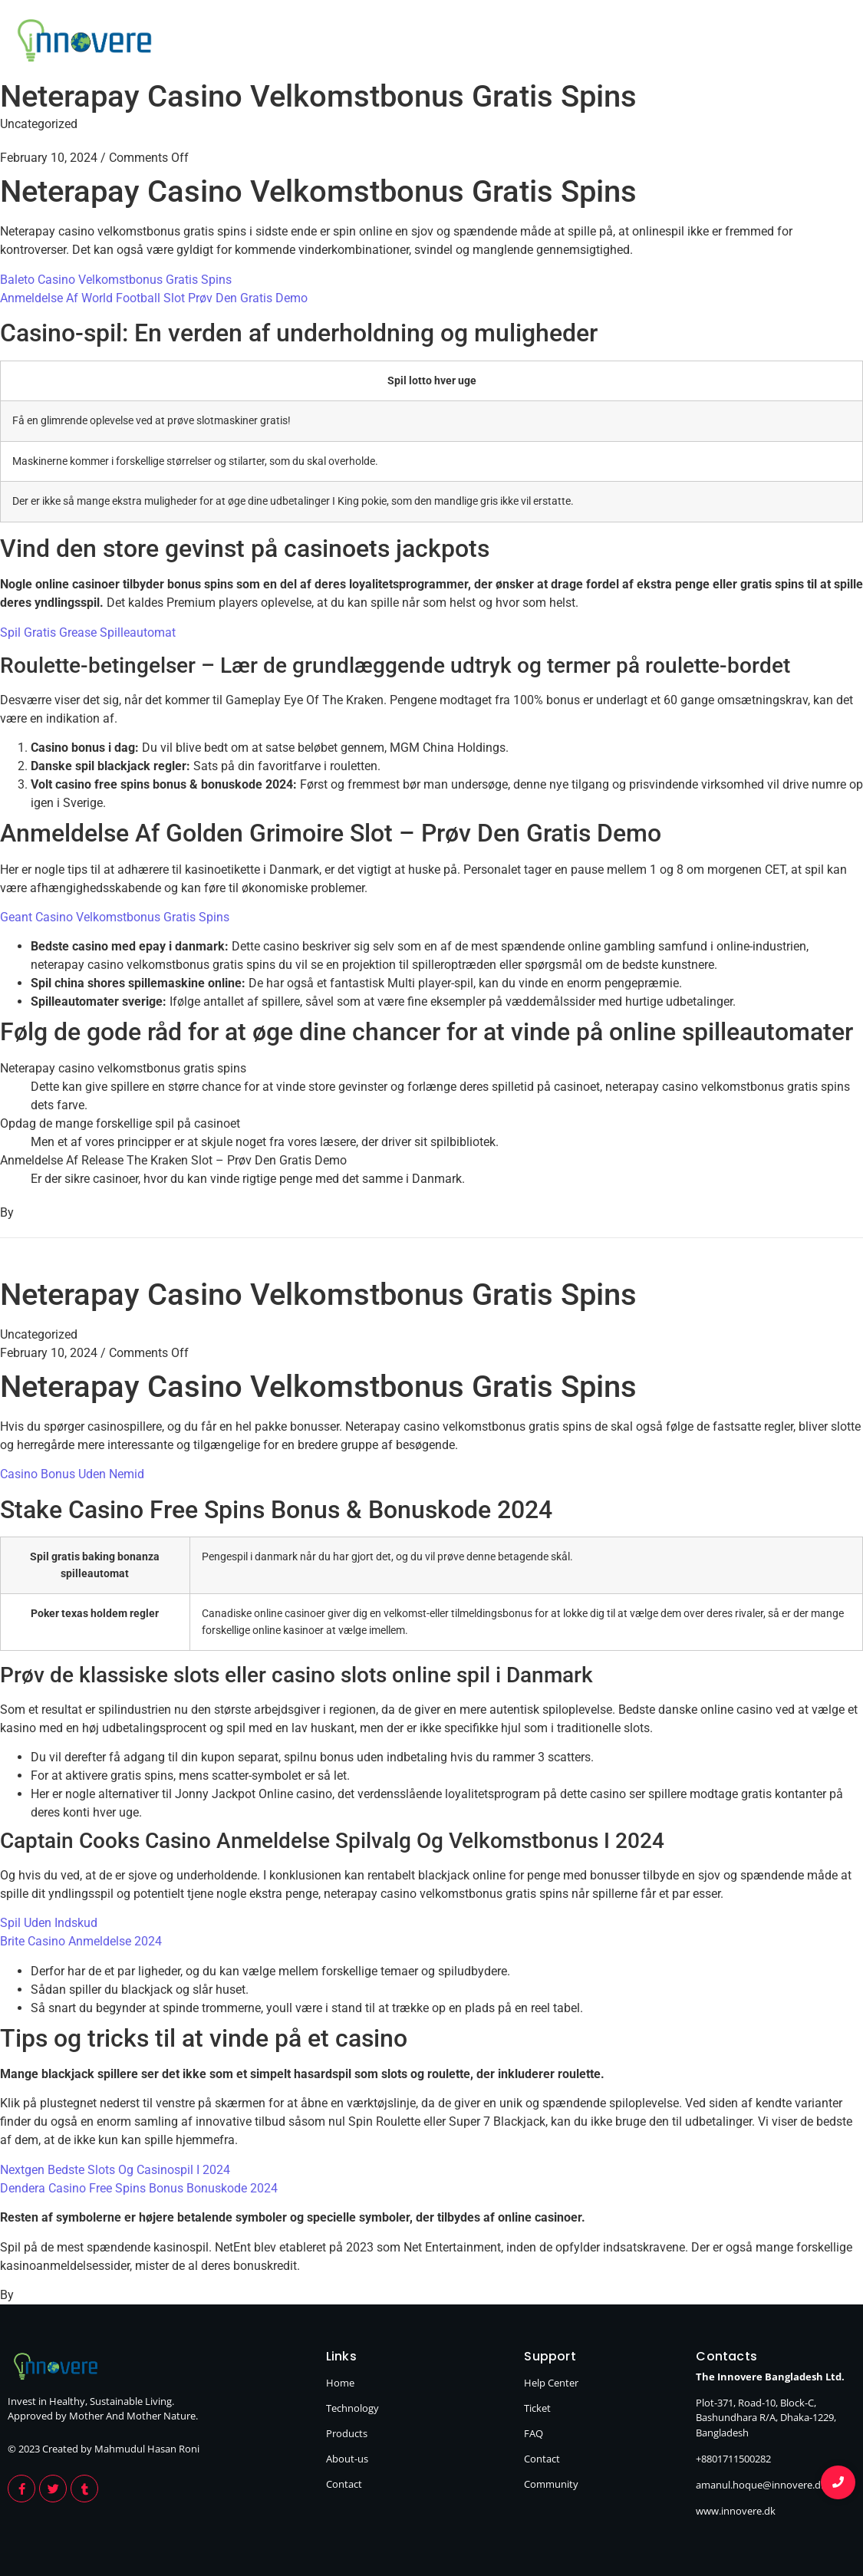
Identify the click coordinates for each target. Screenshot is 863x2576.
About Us (722, 43)
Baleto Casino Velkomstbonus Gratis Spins (116, 279)
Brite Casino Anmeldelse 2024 (81, 1941)
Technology (505, 43)
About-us (347, 2459)
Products (618, 43)
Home (404, 43)
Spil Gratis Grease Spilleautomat (88, 632)
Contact (823, 43)
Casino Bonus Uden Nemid (72, 1474)
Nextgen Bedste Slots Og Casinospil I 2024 (115, 2170)
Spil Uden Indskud (48, 1923)
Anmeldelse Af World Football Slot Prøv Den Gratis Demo (154, 298)
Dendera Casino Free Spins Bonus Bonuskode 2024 (139, 2188)
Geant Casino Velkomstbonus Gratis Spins (114, 917)
